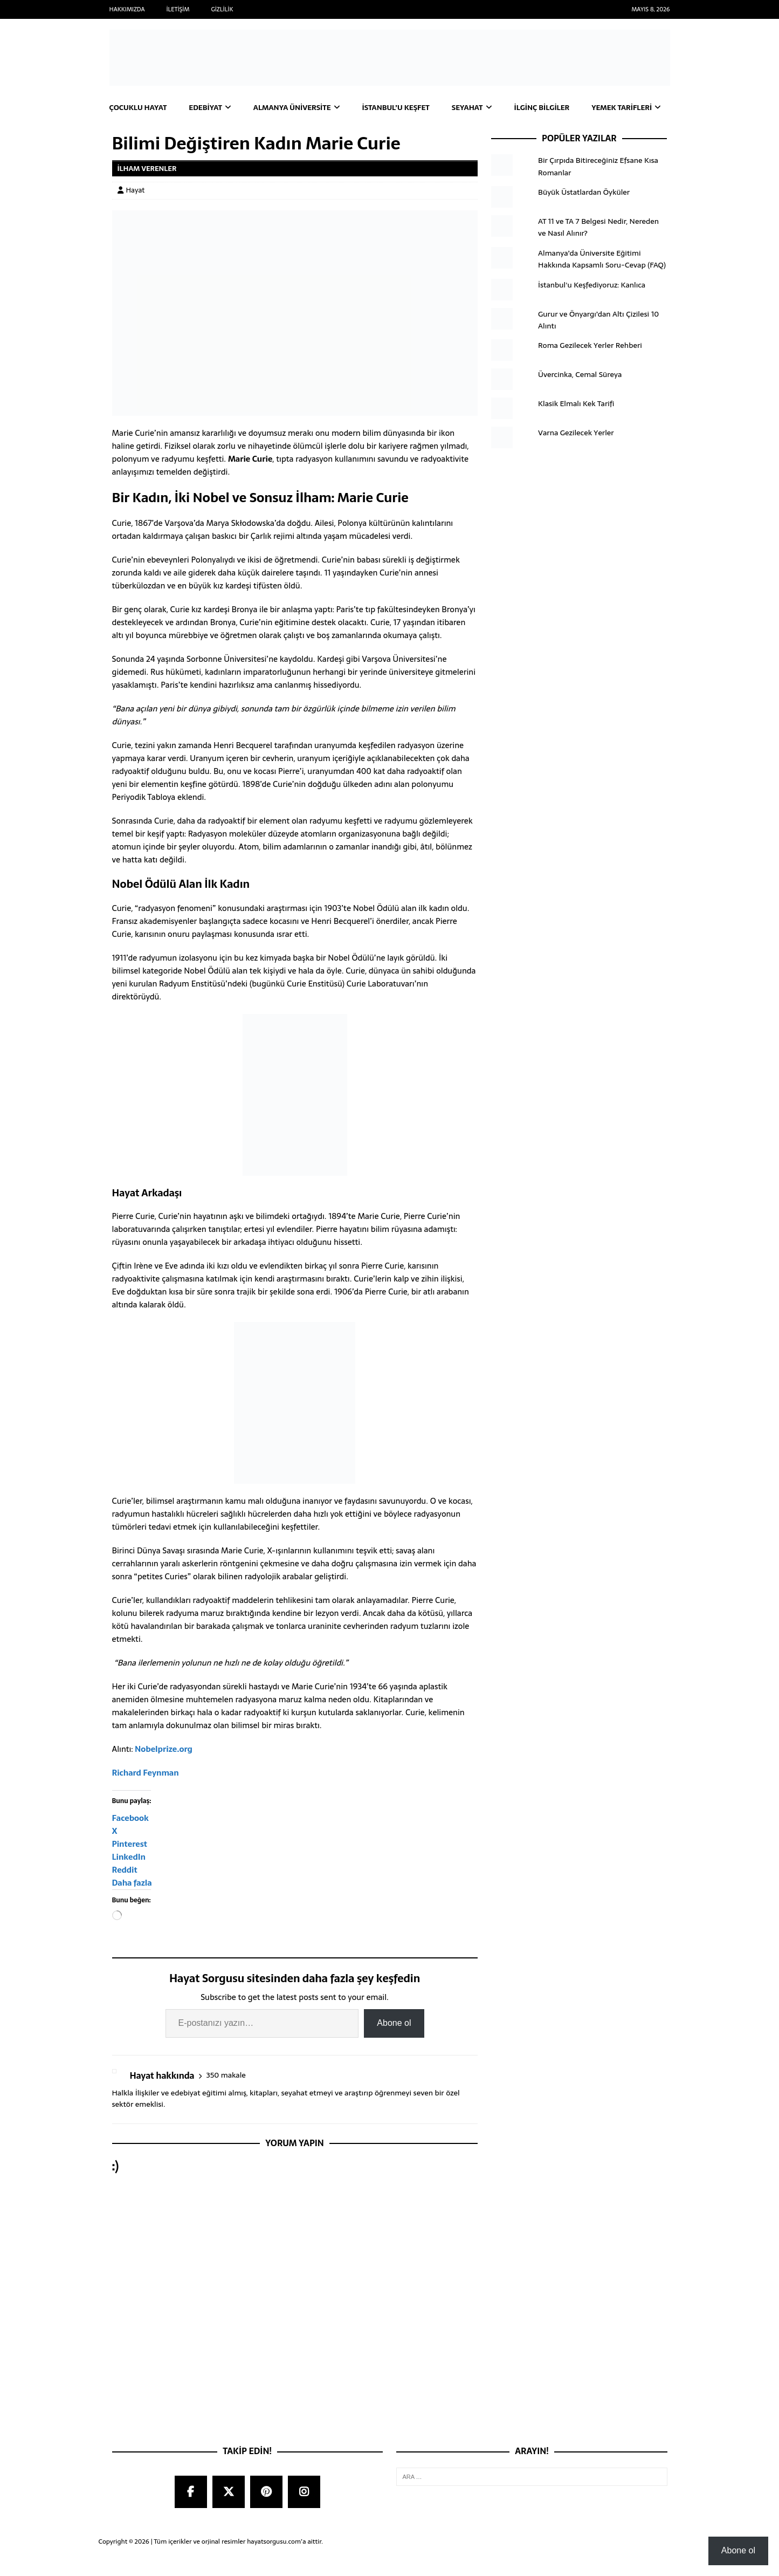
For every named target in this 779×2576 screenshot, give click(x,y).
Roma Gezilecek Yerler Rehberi (590, 369)
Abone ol (394, 2046)
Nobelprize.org (163, 1772)
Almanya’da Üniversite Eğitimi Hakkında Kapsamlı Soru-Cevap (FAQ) (602, 282)
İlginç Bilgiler (555, 108)
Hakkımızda (127, 9)
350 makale (225, 2099)
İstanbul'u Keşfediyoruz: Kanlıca (591, 308)
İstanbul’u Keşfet (405, 108)
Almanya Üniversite (298, 108)
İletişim (178, 9)
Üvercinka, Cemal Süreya (580, 398)
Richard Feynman (145, 1796)
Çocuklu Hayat (139, 108)
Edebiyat (208, 108)
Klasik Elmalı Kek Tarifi (576, 427)
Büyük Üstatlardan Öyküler (584, 215)
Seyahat (479, 108)
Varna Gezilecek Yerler (576, 456)
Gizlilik (222, 9)
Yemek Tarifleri (141, 130)
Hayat (135, 213)
